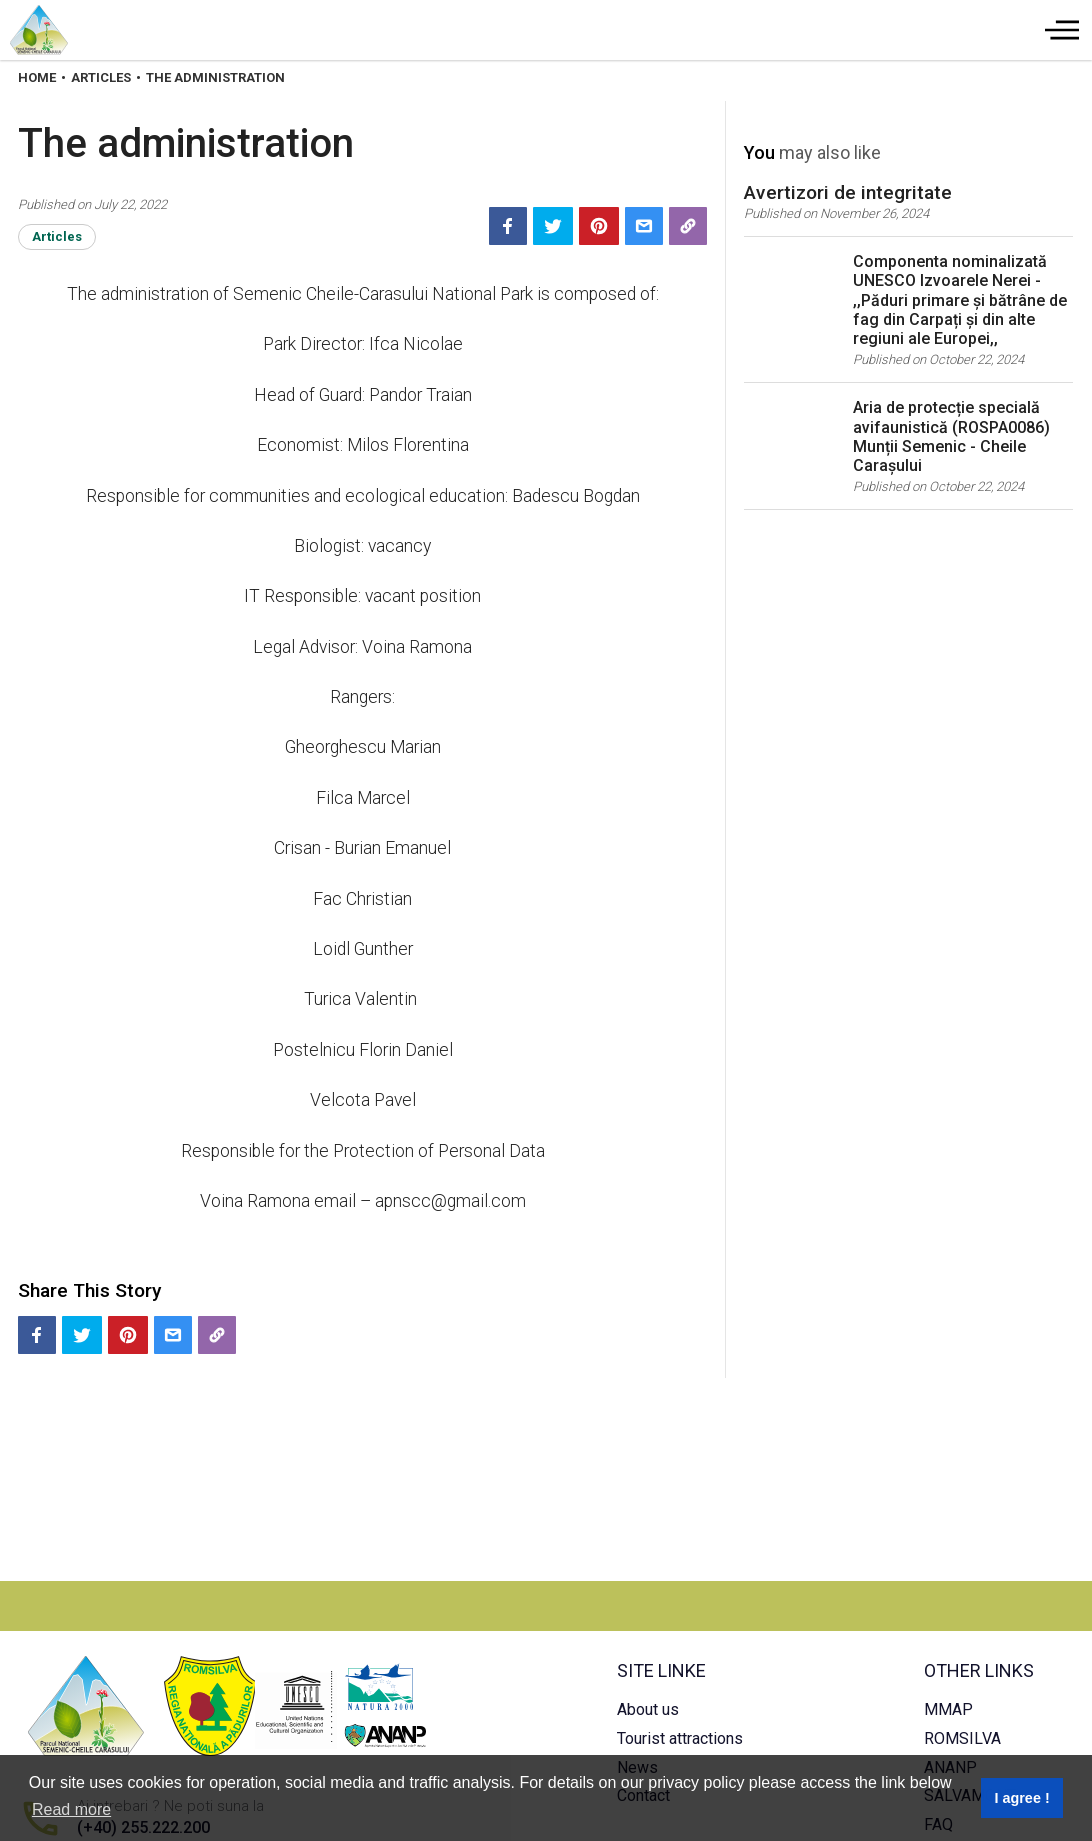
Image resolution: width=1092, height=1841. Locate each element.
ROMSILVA (962, 1738)
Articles (101, 77)
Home (37, 77)
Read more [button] (71, 1809)
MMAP (948, 1709)
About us (648, 1709)
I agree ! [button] (1021, 1798)
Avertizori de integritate (848, 192)
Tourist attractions (680, 1738)
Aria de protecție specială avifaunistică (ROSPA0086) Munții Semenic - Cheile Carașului (951, 436)
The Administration (215, 77)
